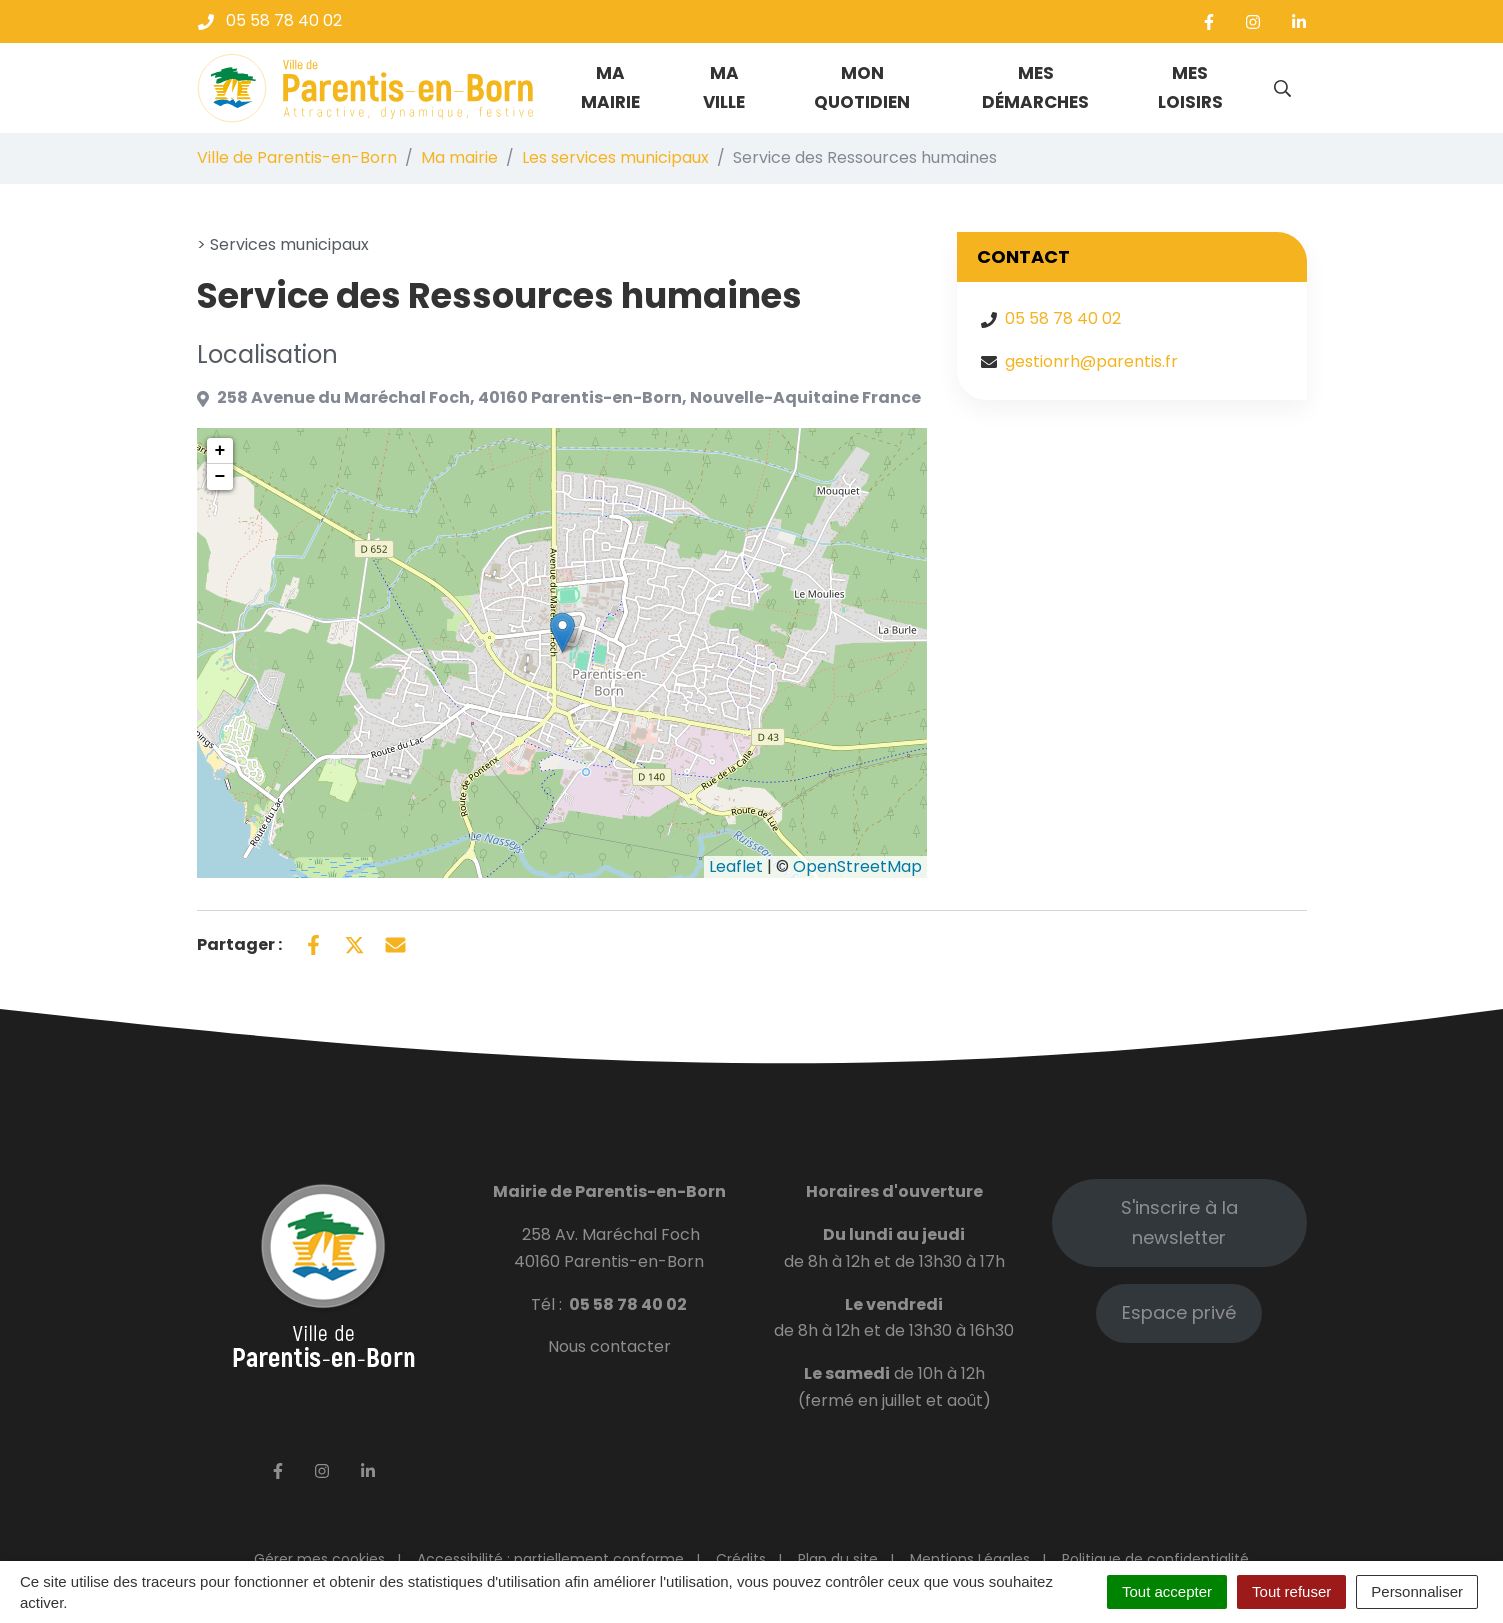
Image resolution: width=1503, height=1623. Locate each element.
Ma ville (724, 87)
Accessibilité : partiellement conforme (550, 1559)
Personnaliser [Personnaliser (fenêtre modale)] (1417, 1591)
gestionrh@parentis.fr (1091, 361)
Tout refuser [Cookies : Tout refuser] (1291, 1591)
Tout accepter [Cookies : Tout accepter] (1167, 1591)
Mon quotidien (862, 87)
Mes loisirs (1190, 87)
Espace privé (1179, 1312)
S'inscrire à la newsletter (1179, 1222)
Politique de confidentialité (1155, 1559)
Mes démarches (1035, 87)
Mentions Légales (970, 1559)
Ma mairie (610, 87)
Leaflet (736, 866)
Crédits (741, 1559)
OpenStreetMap (857, 866)
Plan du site (838, 1559)
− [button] (220, 477)
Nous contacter (609, 1346)
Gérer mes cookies (319, 1559)
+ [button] (220, 451)
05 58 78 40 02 (1063, 318)
